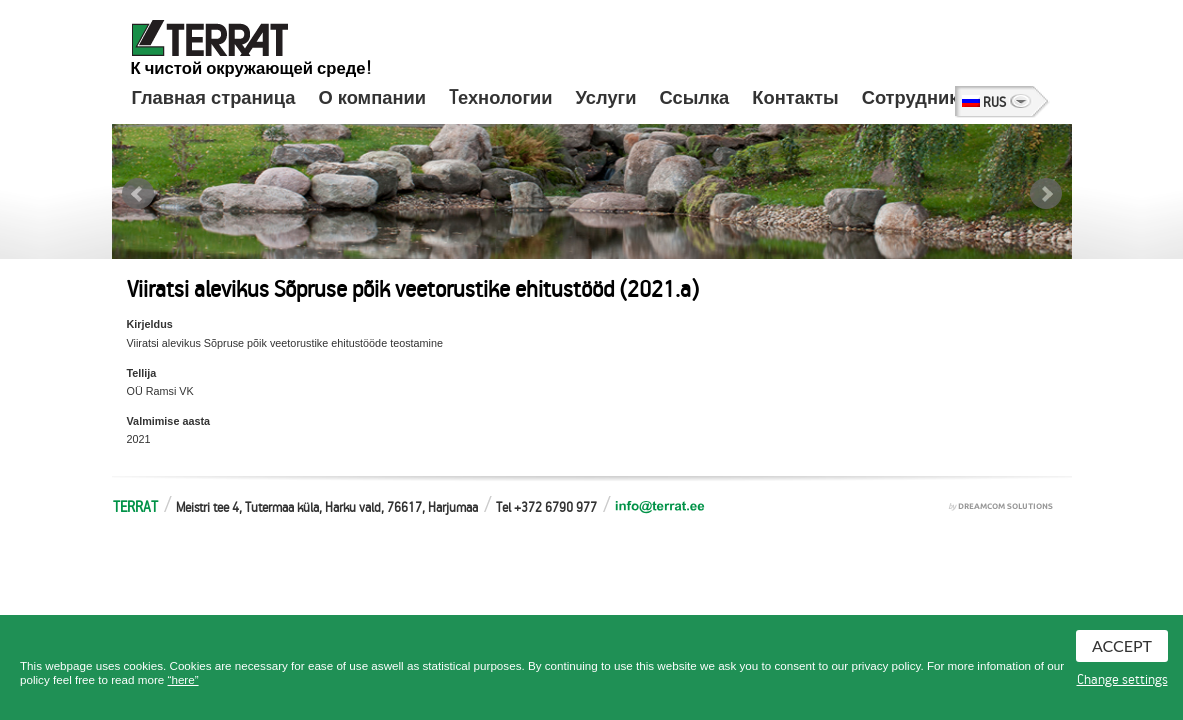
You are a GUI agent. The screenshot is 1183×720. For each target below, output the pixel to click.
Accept (1122, 645)
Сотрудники (916, 97)
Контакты (795, 97)
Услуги (606, 97)
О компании (371, 97)
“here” (183, 679)
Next (1046, 194)
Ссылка (695, 97)
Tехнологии (501, 97)
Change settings (1122, 680)
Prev (138, 194)
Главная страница (214, 97)
